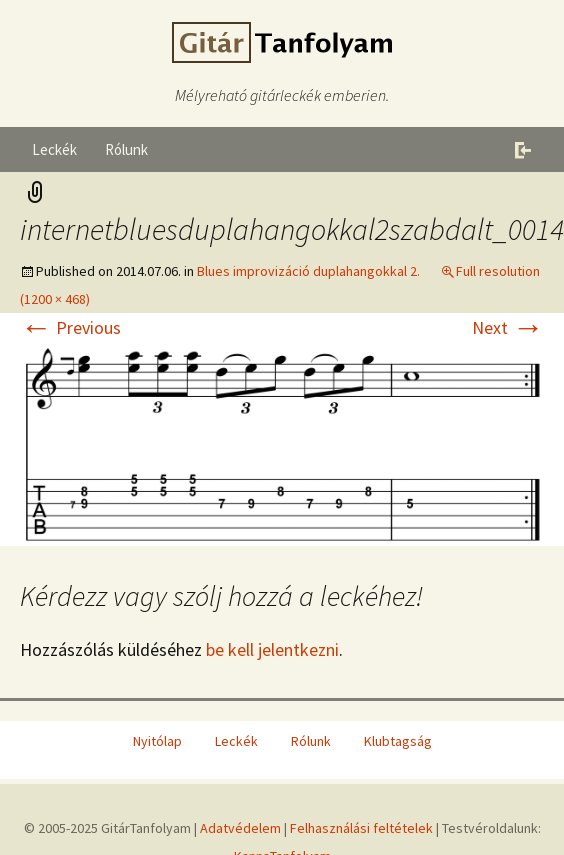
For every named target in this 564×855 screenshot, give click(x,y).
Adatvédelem (240, 828)
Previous (70, 327)
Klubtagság (398, 741)
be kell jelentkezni (272, 649)
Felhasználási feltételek (361, 828)
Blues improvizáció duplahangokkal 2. (308, 271)
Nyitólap (157, 741)
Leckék (54, 149)
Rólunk (126, 149)
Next (508, 327)
